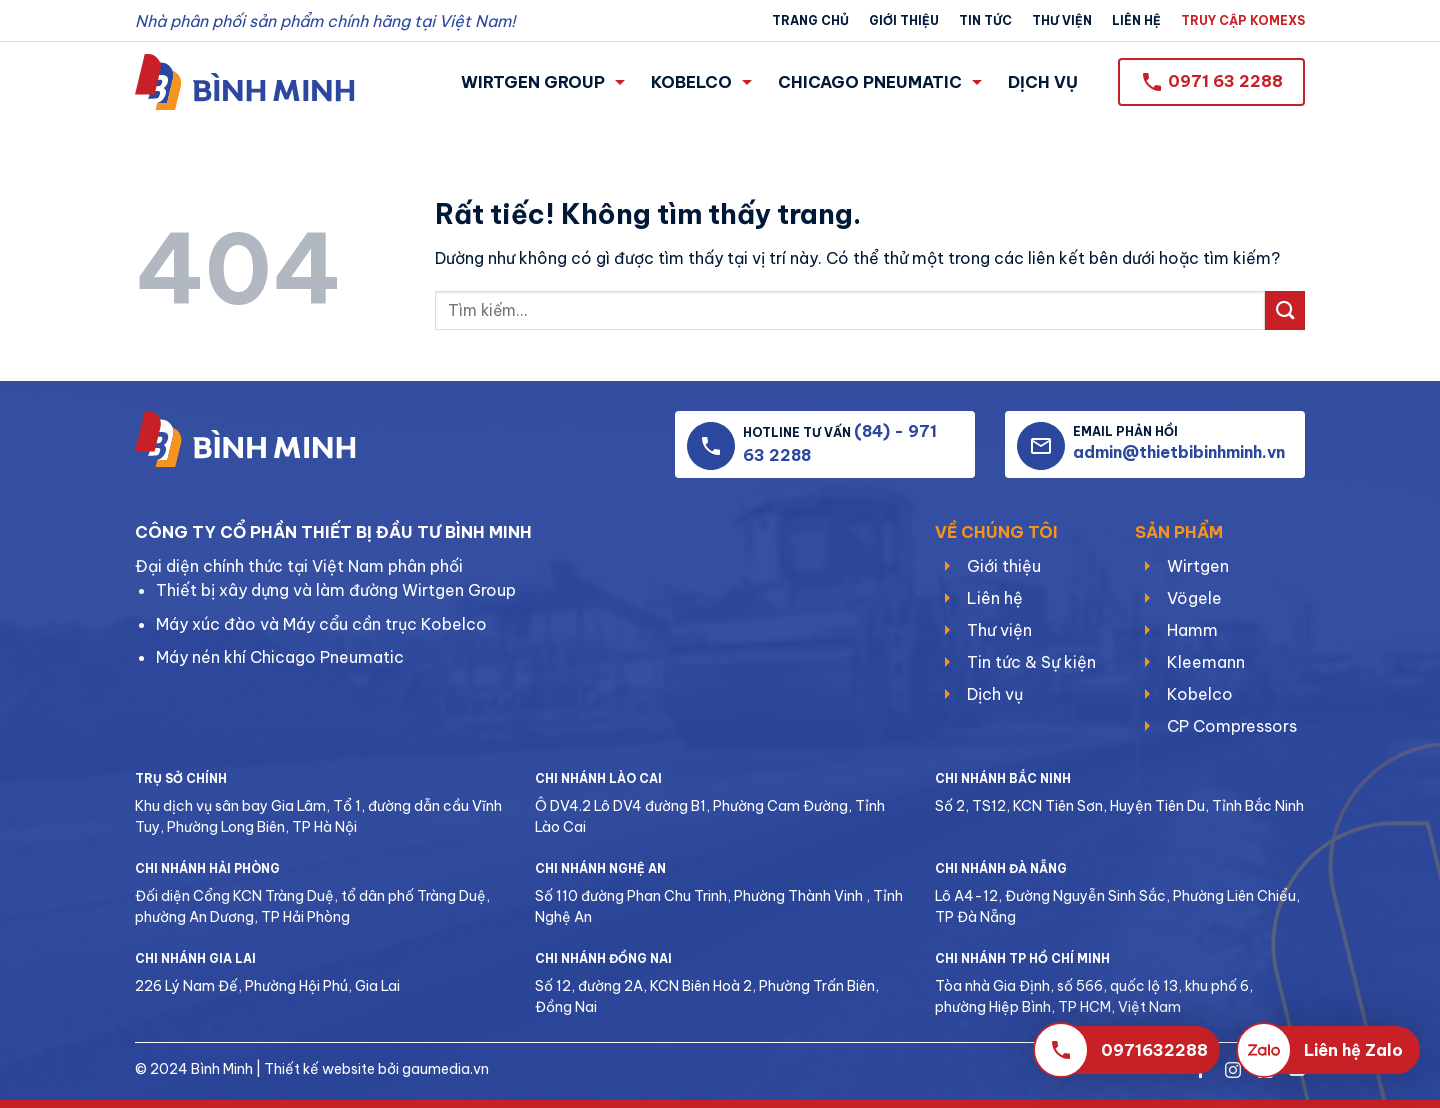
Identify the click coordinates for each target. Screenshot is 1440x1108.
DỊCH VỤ (1043, 82)
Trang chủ (810, 20)
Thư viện (1062, 20)
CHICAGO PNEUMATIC (880, 82)
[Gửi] (1285, 310)
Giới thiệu (904, 20)
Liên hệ (1136, 20)
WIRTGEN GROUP (543, 82)
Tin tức (985, 20)
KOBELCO (701, 82)
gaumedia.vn (445, 1069)
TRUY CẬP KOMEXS (1243, 20)
